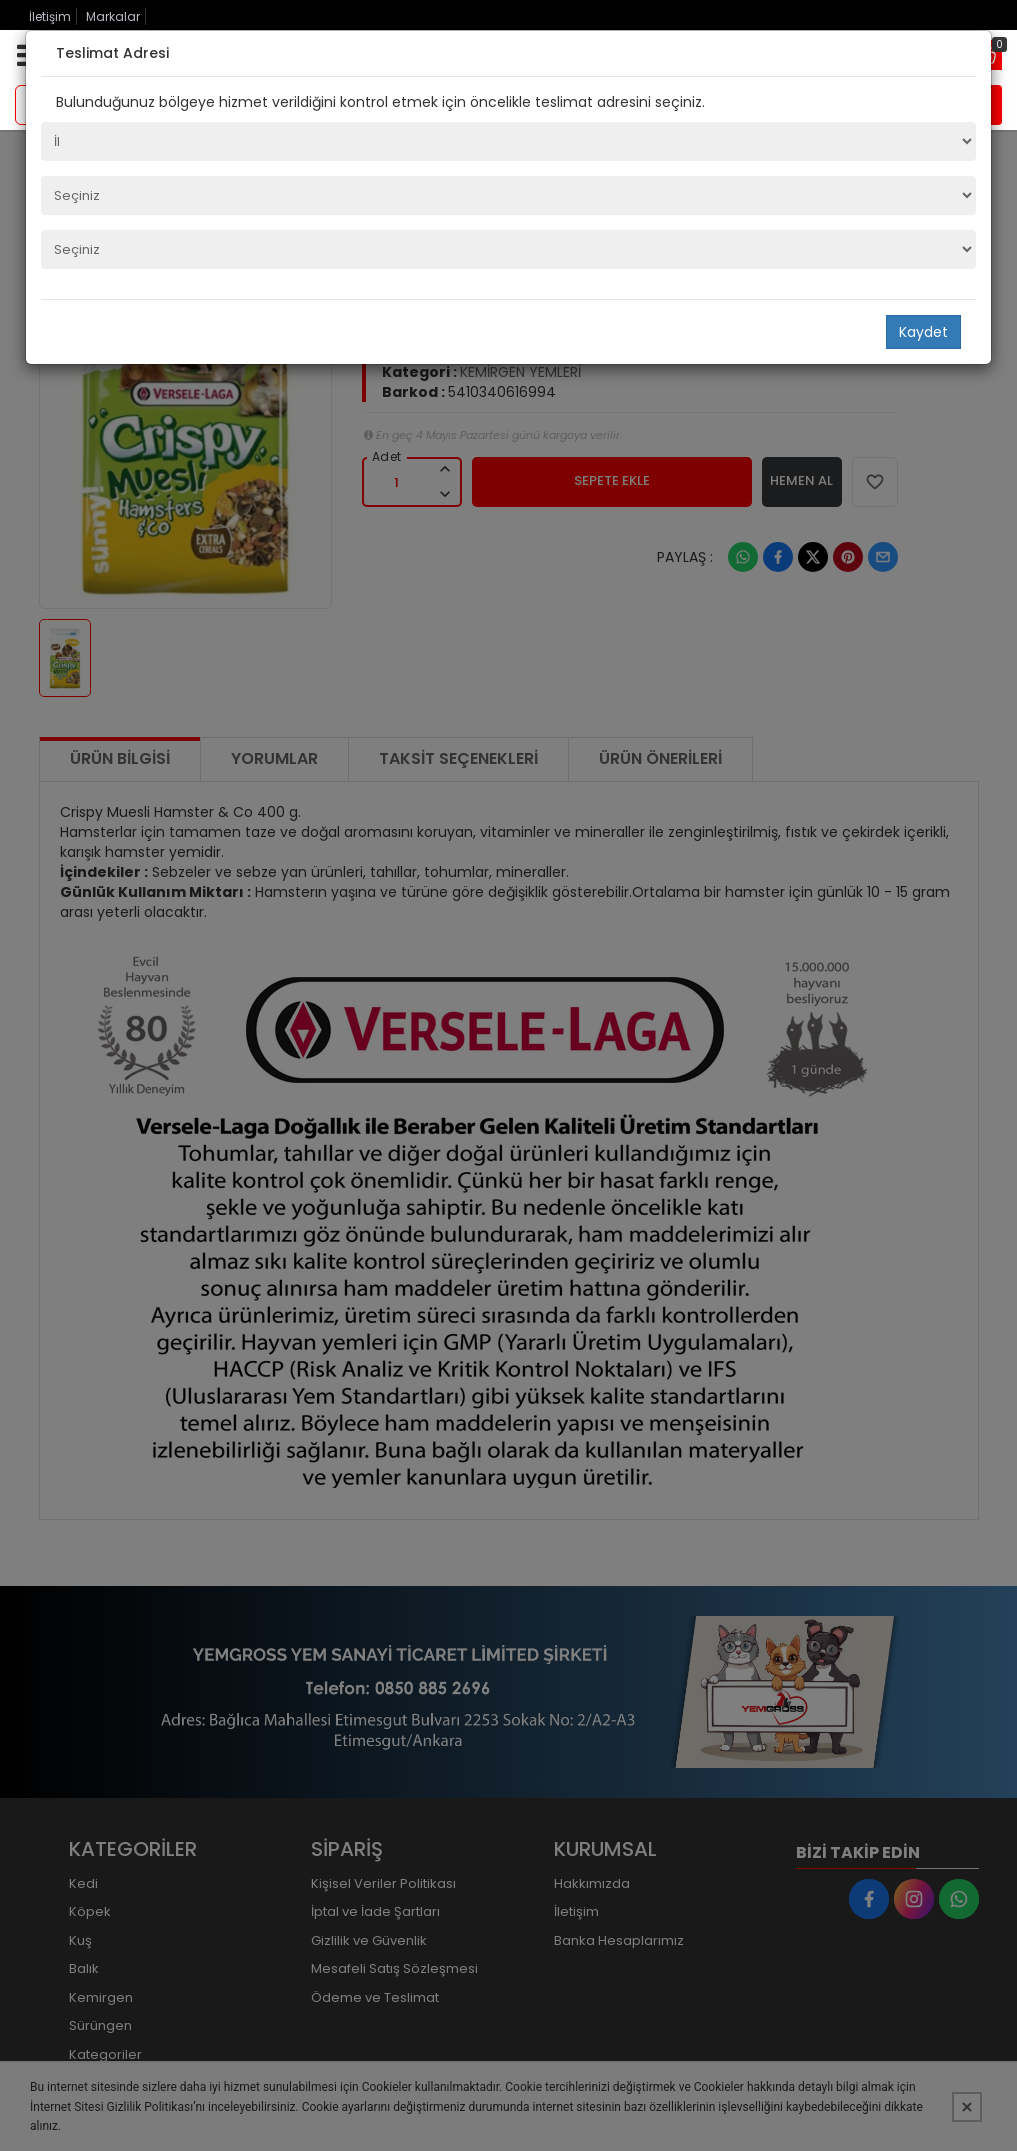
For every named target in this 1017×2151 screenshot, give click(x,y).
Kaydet (923, 332)
